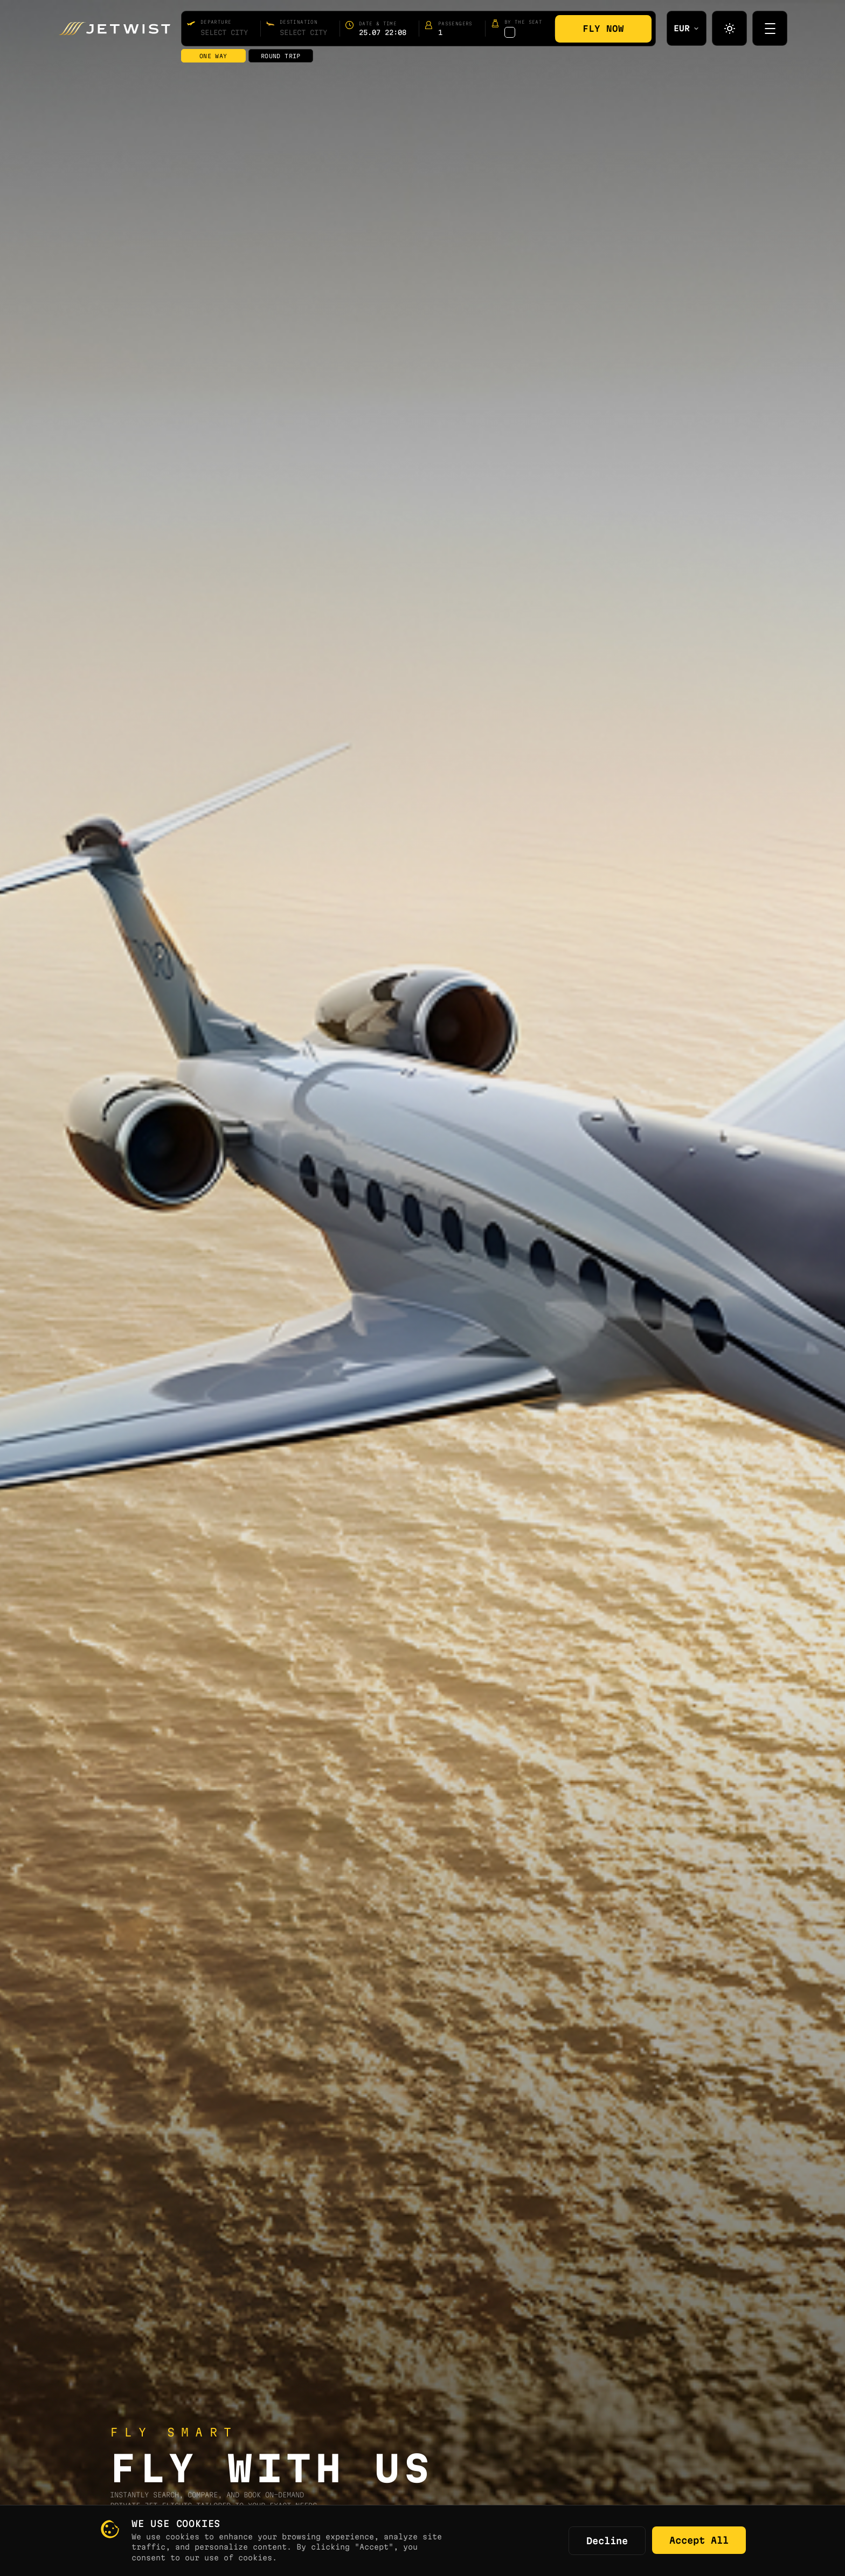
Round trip (281, 56)
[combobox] (224, 32)
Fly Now (603, 28)
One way (213, 56)
